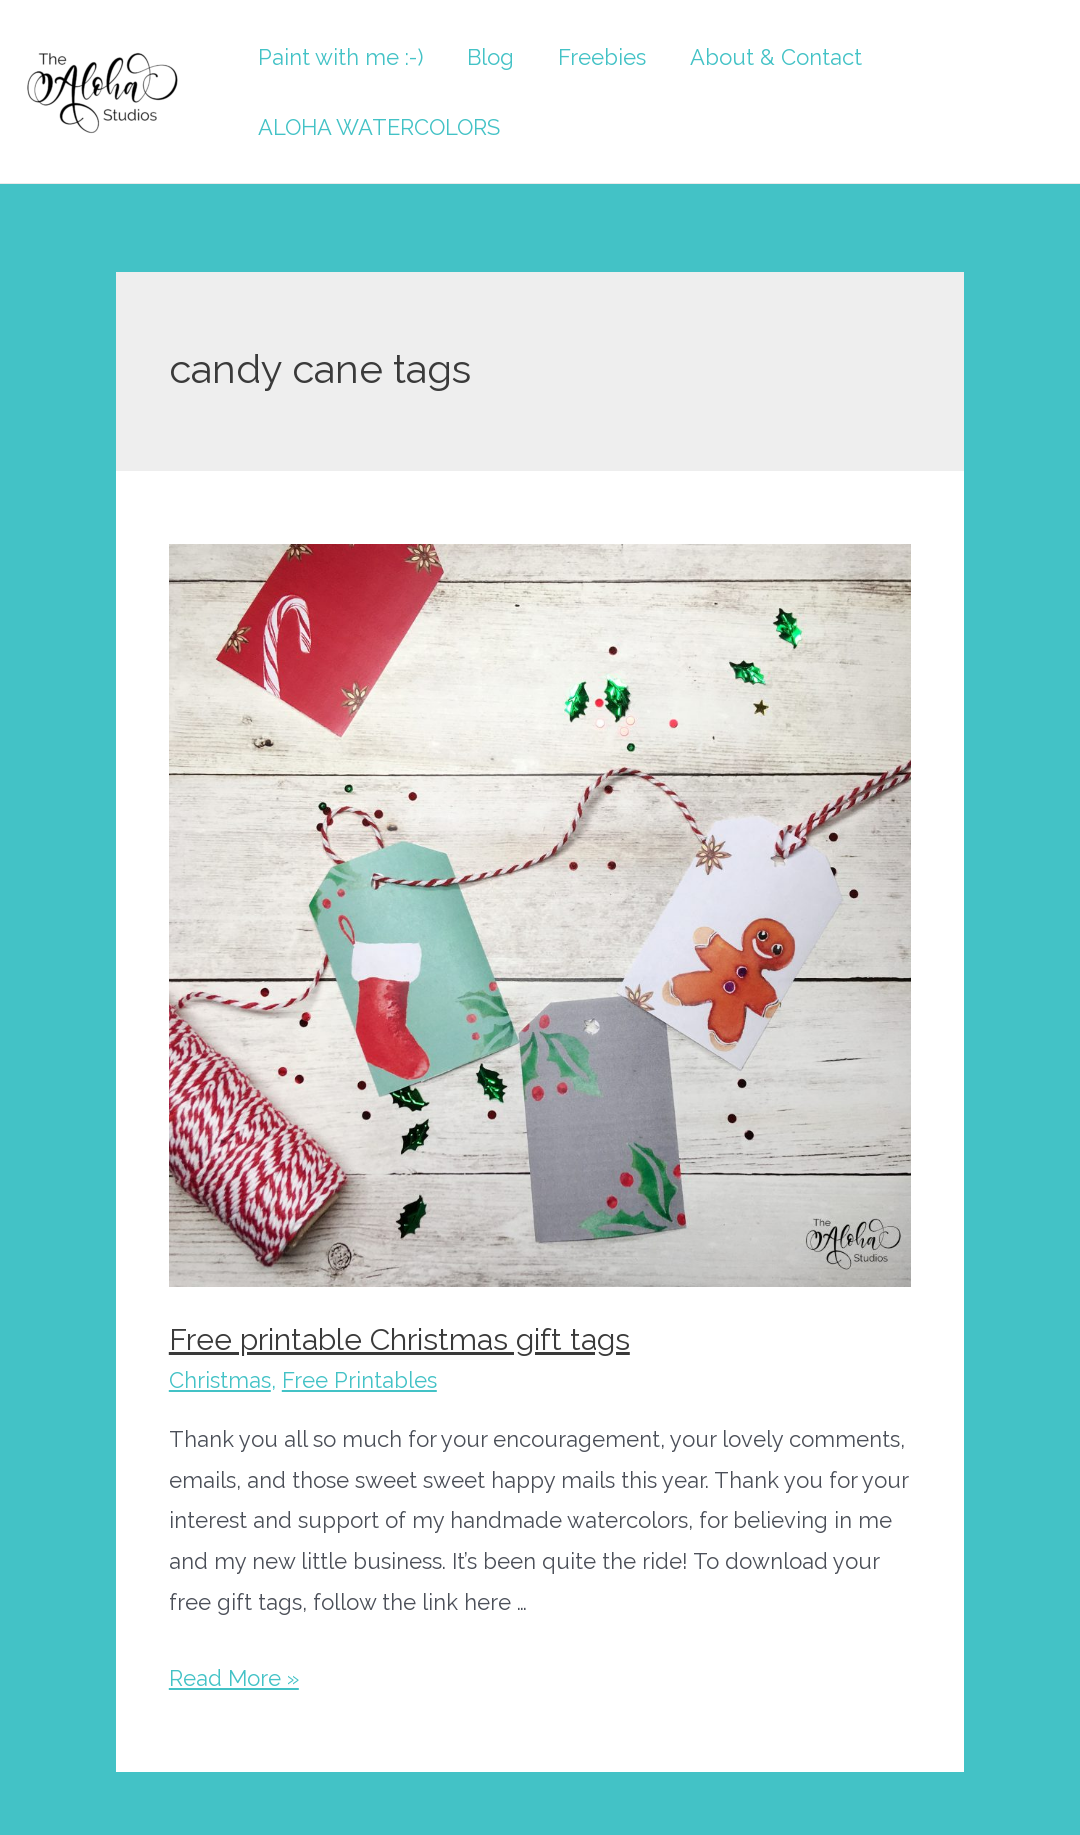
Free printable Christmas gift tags (399, 1339)
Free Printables (359, 1380)
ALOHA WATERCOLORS (379, 127)
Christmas (220, 1380)
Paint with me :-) (340, 57)
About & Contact (776, 57)
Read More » (234, 1678)
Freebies (602, 57)
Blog (490, 57)
